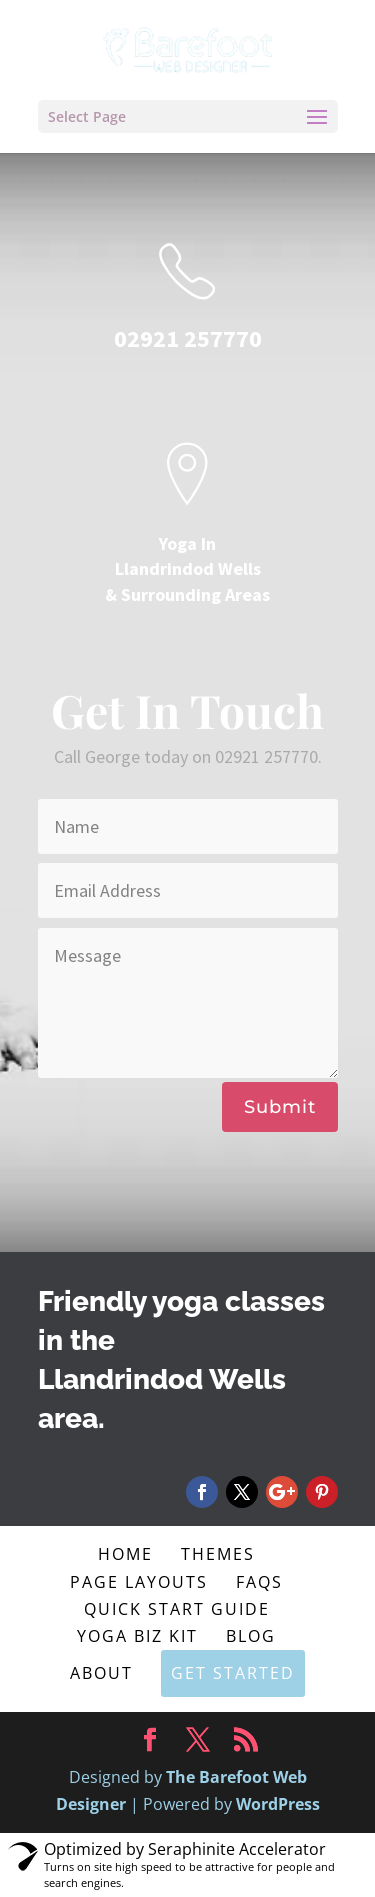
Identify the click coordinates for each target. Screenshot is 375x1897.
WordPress (278, 1804)
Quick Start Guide (177, 1609)
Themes (218, 1554)
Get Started (233, 1673)
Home (125, 1554)
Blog (251, 1636)
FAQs (259, 1582)
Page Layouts (139, 1582)
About (101, 1673)
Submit (280, 1107)
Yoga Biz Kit (137, 1636)
